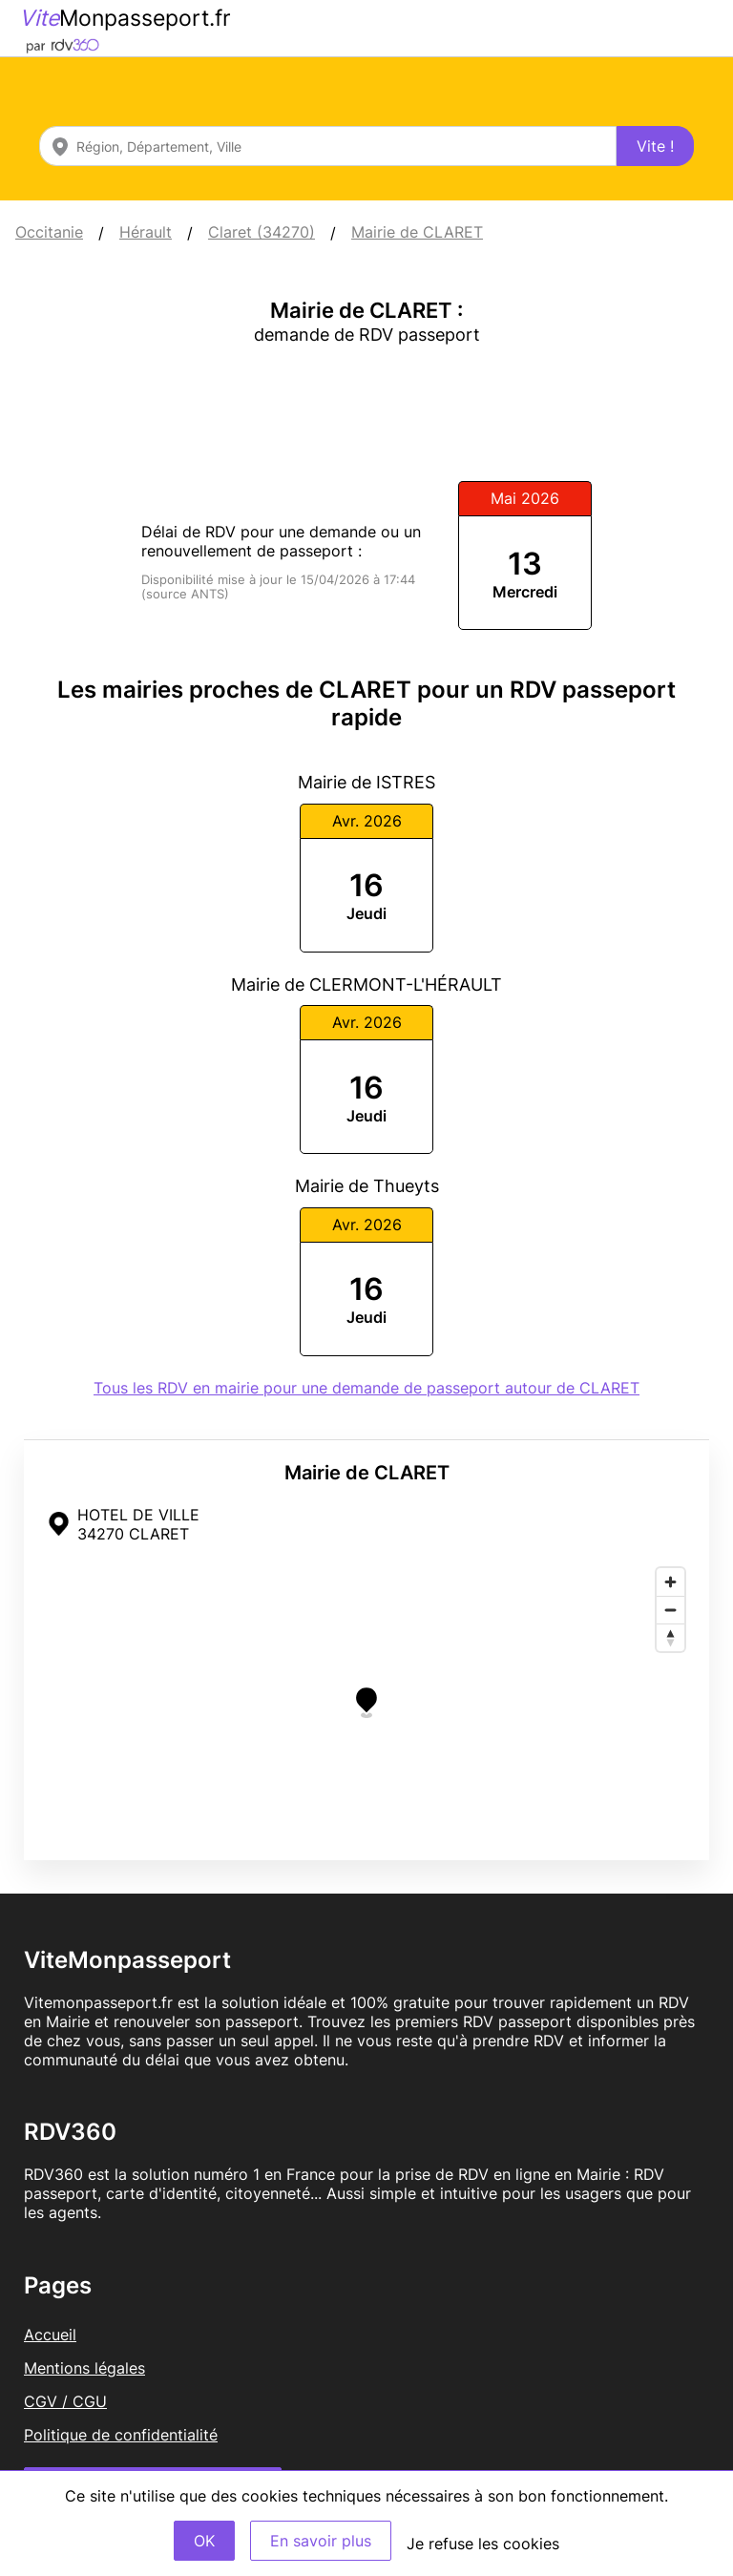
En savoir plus (320, 2540)
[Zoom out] (670, 1609)
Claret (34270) (261, 231)
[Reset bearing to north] (670, 1637)
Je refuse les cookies (483, 2543)
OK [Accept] (204, 2540)
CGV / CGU (65, 2401)
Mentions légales (84, 2367)
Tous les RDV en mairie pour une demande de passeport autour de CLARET (366, 1387)
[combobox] (328, 146)
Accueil (50, 2334)
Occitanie (49, 231)
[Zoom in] (670, 1582)
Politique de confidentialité (121, 2434)
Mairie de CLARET (417, 231)
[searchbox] (328, 146)
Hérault (145, 231)
